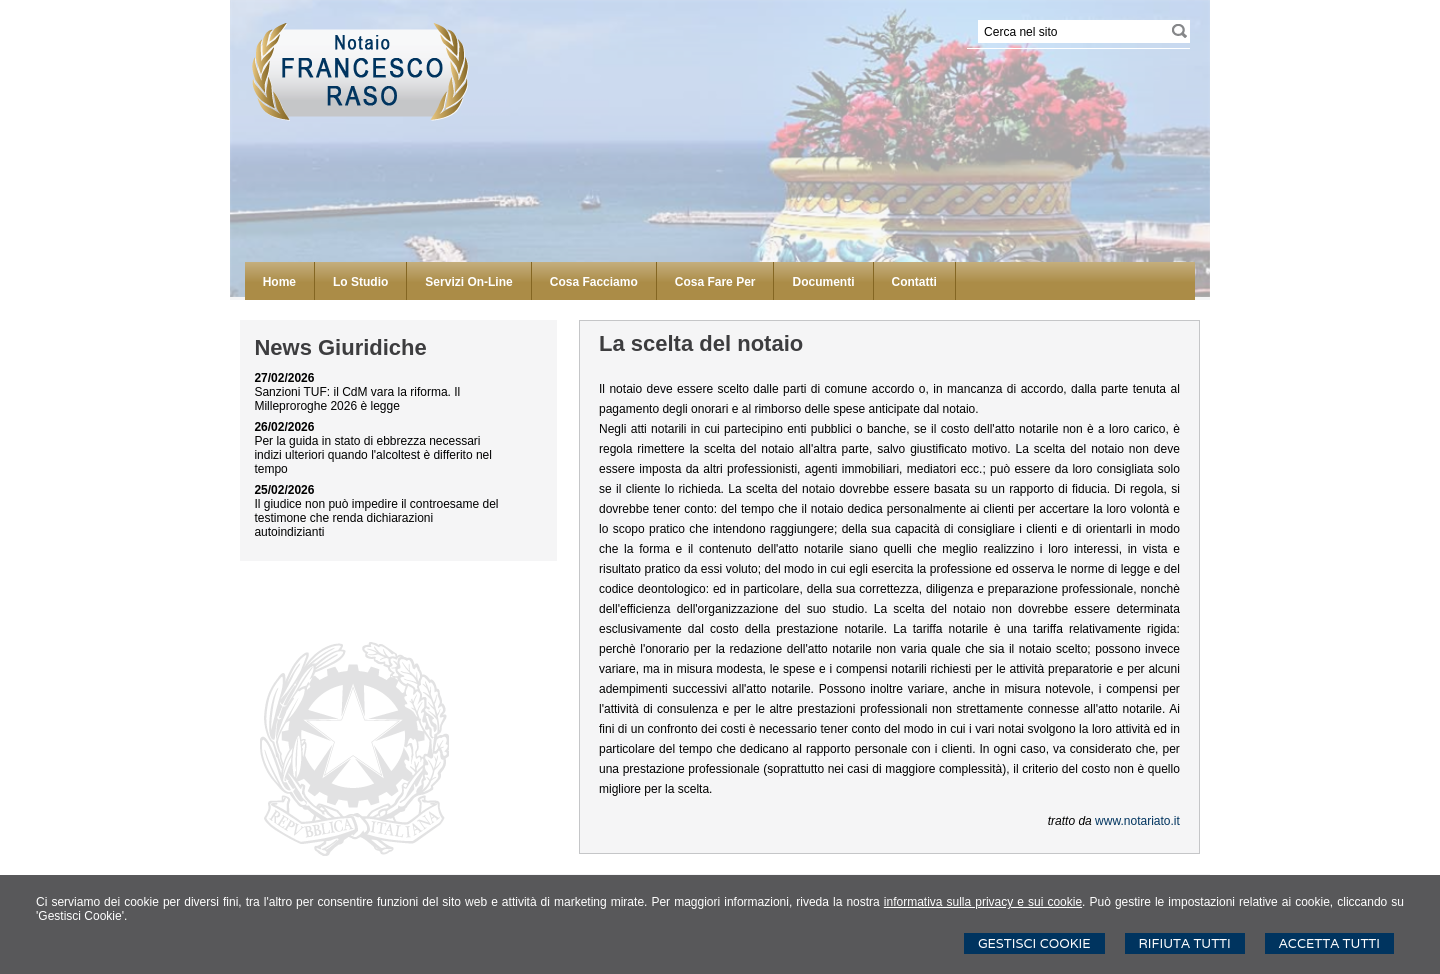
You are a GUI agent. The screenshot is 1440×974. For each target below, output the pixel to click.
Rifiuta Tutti (1185, 943)
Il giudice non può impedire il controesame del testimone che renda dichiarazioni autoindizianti (376, 518)
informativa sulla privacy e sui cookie (983, 902)
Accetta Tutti (1329, 943)
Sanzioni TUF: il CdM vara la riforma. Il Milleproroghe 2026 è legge (357, 399)
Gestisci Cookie (1034, 943)
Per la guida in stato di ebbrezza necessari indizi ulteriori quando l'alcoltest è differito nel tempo (373, 455)
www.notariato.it (1137, 821)
